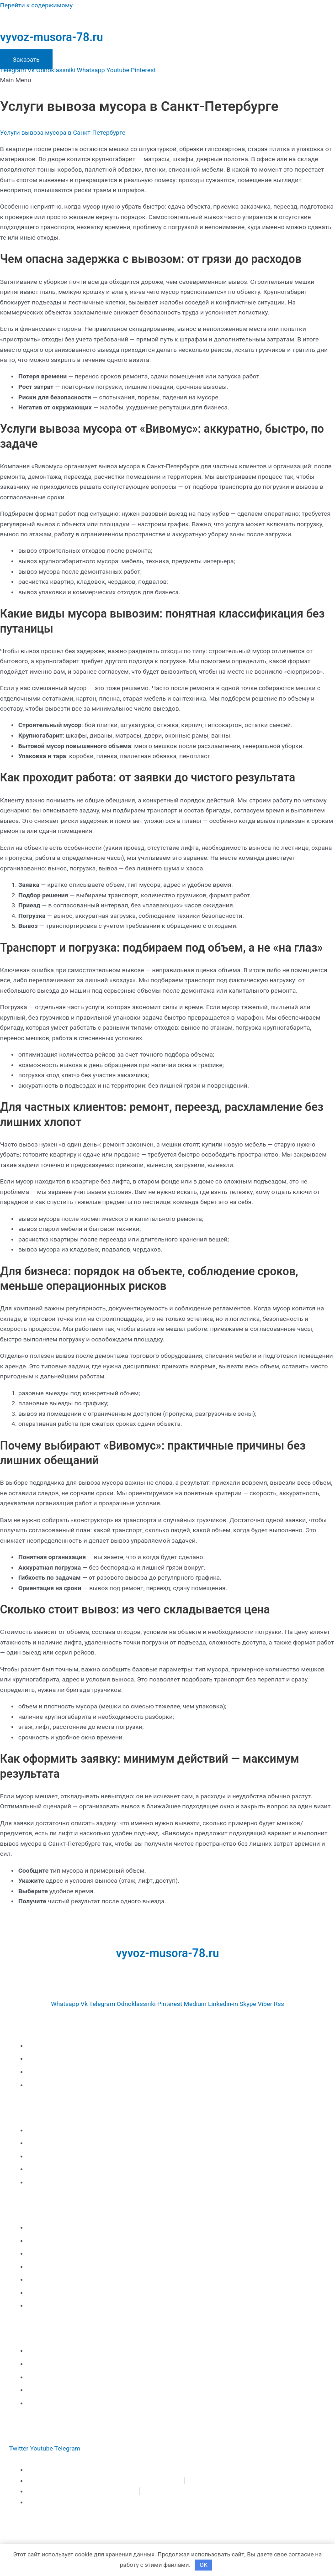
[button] (167, 80)
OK (203, 2564)
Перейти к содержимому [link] (36, 5)
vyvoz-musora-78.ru (51, 37)
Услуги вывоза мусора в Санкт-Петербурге (62, 132)
